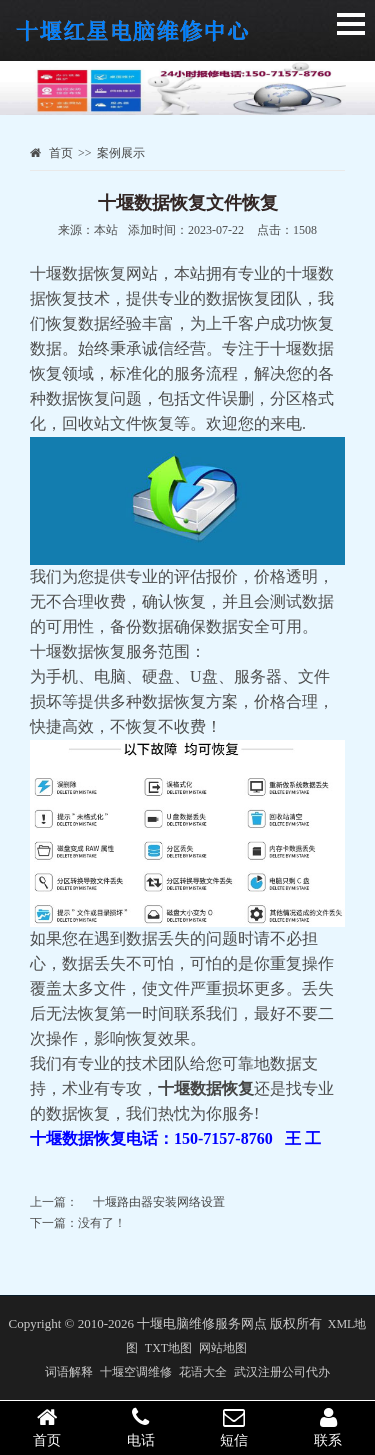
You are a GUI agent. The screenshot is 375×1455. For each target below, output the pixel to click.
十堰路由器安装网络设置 (159, 1202)
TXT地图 (168, 1348)
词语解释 (69, 1372)
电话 (141, 1427)
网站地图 (223, 1348)
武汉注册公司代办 (282, 1372)
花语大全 (203, 1372)
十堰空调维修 (136, 1372)
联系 (328, 1427)
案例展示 (121, 153)
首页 (61, 153)
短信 (235, 1427)
